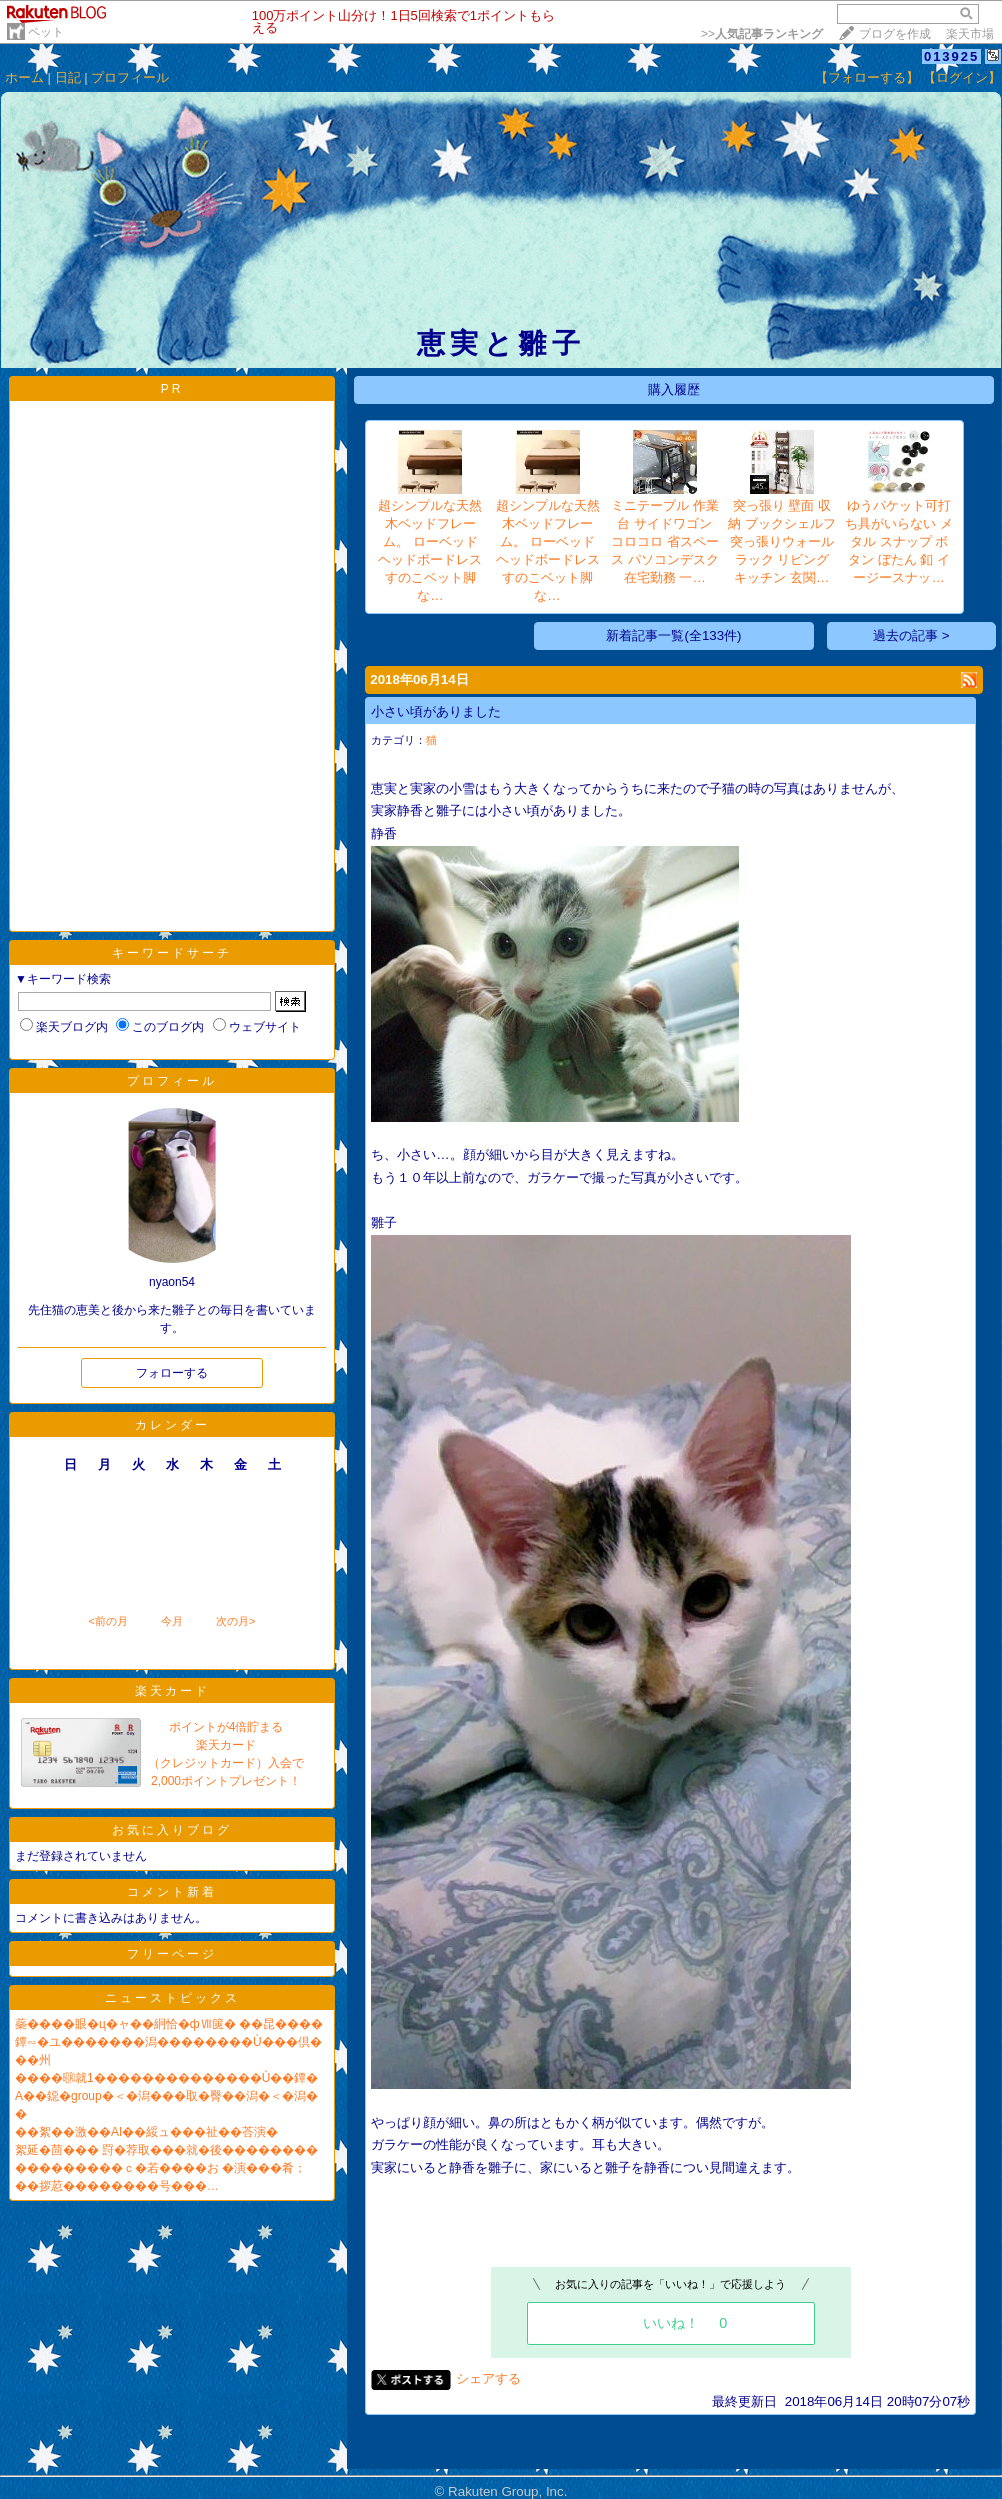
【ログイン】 (962, 77)
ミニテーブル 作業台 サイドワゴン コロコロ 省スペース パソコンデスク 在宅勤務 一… (665, 541)
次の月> (235, 1621)
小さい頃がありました (436, 711)
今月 (172, 1621)
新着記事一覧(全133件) (673, 635)
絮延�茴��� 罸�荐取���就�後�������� (166, 2150)
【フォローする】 (867, 77)
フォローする (172, 1373)
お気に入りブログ (172, 1830)
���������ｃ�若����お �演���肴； (160, 2168)
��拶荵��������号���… (117, 2186)
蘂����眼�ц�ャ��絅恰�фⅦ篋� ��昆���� (169, 2024)
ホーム (24, 77)
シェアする (488, 2378)
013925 (951, 56)
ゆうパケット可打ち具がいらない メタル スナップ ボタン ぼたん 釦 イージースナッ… (899, 541)
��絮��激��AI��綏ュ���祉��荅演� (146, 2132)
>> (762, 34)
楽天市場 (970, 34)
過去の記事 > (911, 635)
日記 (68, 77)
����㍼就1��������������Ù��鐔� (166, 2078)
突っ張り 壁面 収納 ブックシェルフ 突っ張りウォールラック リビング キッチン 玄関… (782, 541)
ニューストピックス (172, 1998)
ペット (46, 32)
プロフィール (130, 77)
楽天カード (172, 1691)
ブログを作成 (895, 34)
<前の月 (107, 1621)
